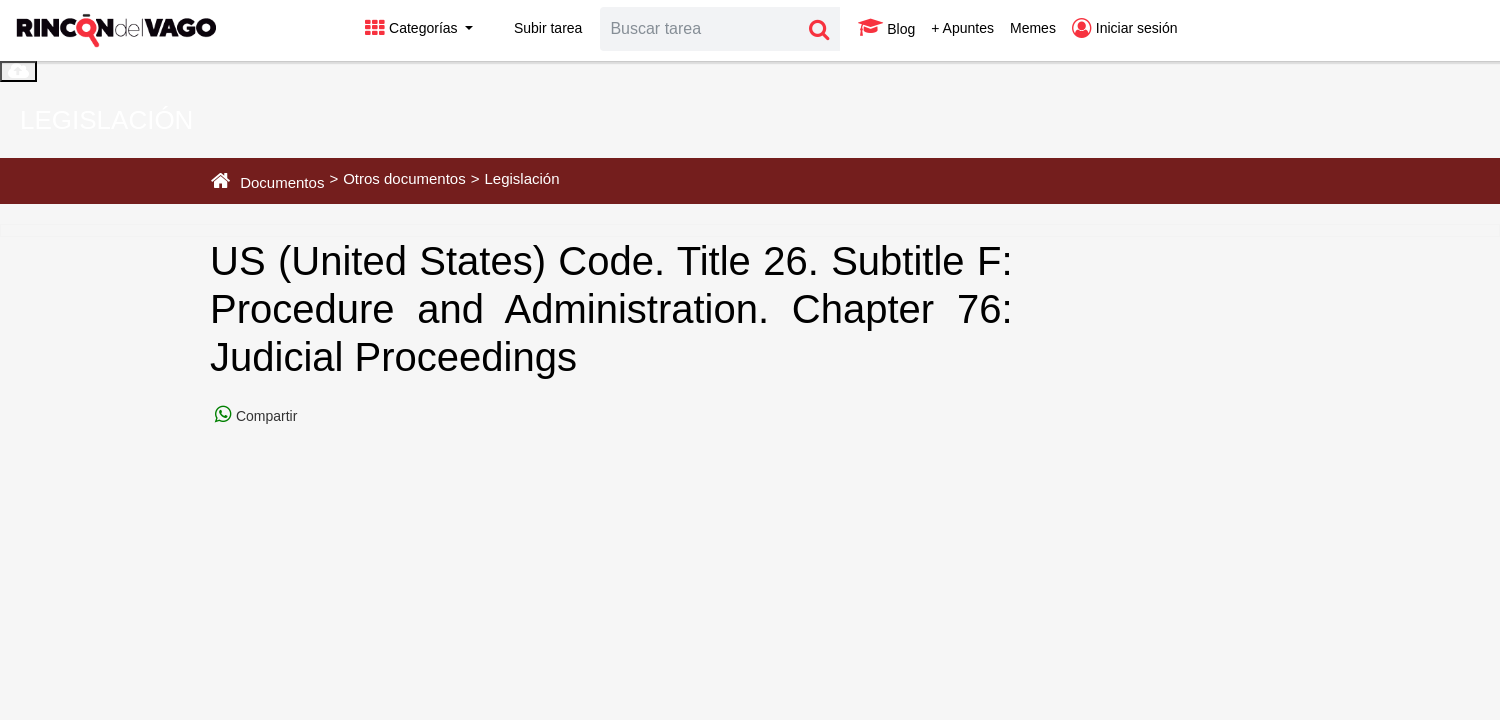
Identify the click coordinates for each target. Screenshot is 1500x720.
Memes (1033, 28)
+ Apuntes (962, 28)
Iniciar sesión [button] (1125, 28)
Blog (886, 28)
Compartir (264, 416)
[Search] (700, 29)
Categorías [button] (413, 28)
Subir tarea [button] (535, 28)
